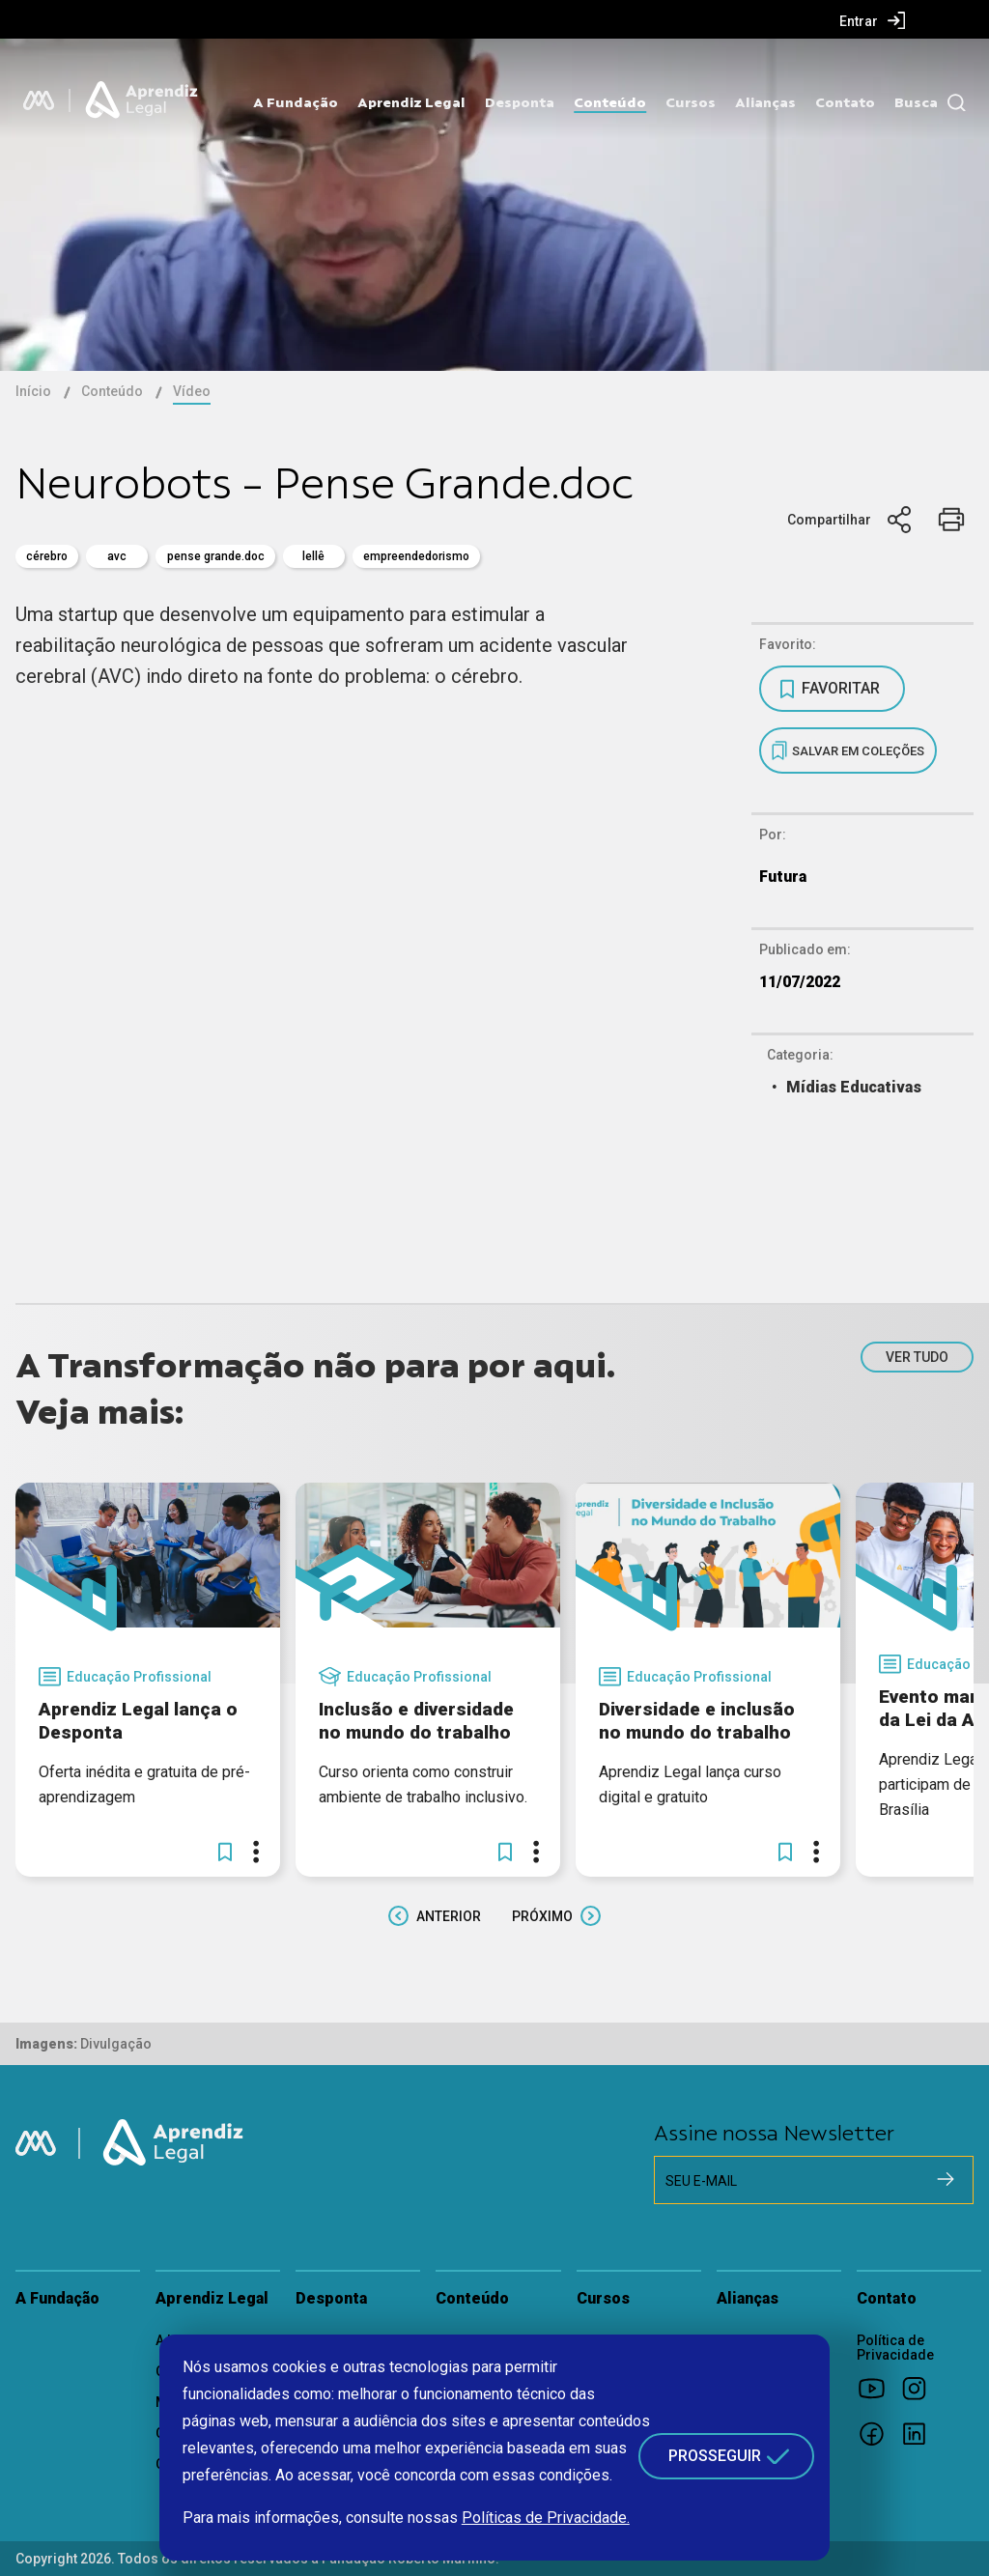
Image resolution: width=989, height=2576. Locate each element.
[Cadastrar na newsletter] (945, 2179)
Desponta (519, 102)
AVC (117, 556)
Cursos (690, 102)
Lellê (313, 556)
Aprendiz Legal (411, 102)
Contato (845, 102)
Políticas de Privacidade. (546, 2517)
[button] (225, 1851)
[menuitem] (873, 20)
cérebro (47, 556)
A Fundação (295, 102)
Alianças (765, 102)
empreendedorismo (416, 556)
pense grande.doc (216, 556)
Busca (916, 102)
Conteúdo (610, 102)
